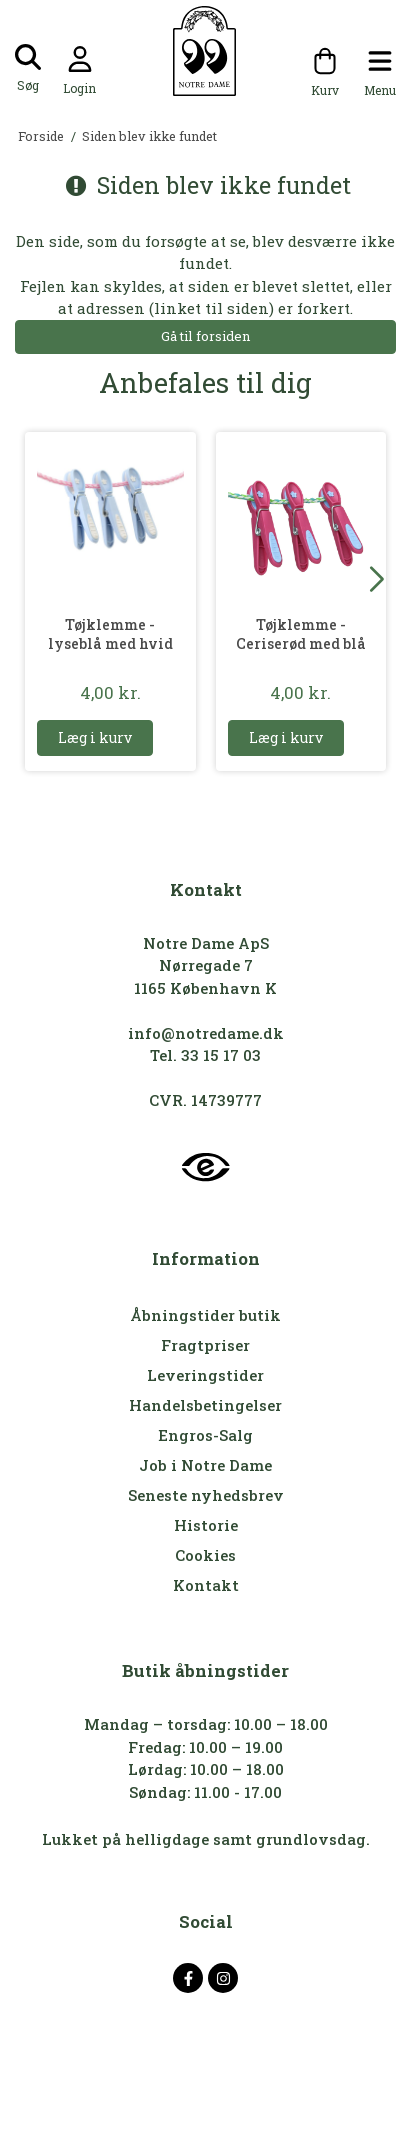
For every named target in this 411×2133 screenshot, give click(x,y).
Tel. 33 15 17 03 (205, 1055)
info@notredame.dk (206, 1033)
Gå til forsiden (205, 336)
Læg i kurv (95, 737)
